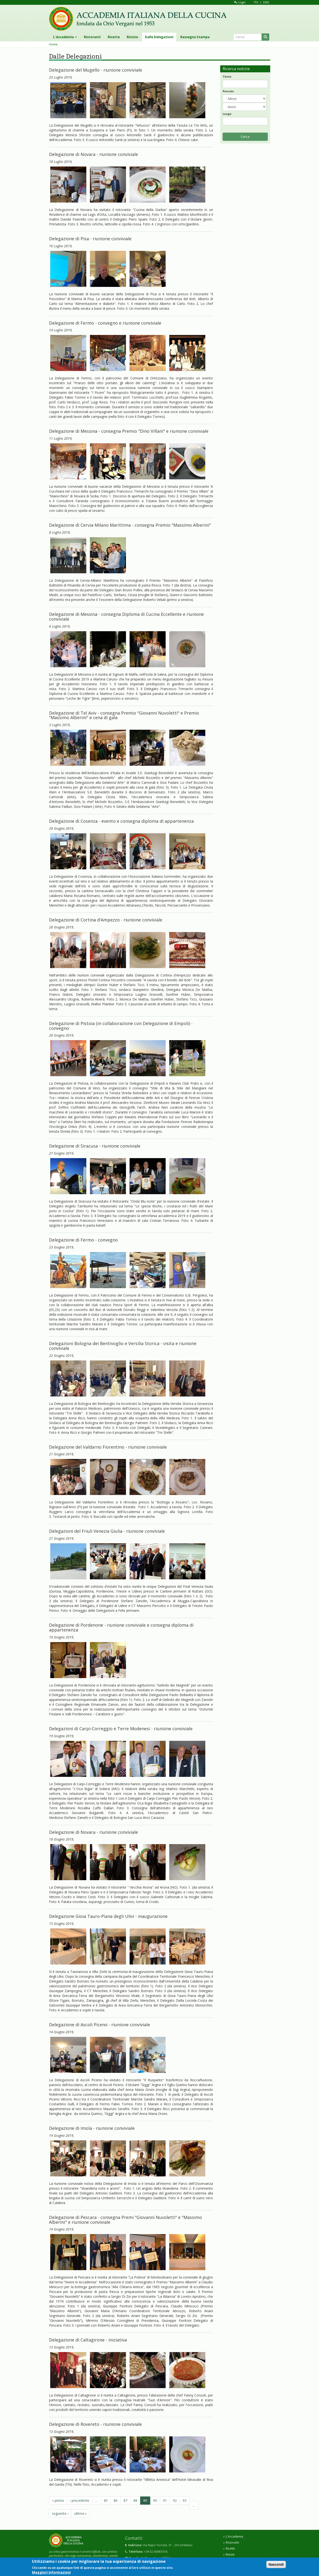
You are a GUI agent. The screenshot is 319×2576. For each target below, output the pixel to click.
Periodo (228, 91)
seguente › (60, 2513)
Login (240, 2)
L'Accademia (65, 37)
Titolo (227, 76)
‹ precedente (79, 2500)
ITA (256, 2)
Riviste (132, 37)
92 (175, 2500)
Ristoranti (92, 37)
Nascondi (276, 2564)
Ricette (114, 37)
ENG (266, 2)
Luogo (227, 114)
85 (106, 2500)
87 (125, 2500)
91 (165, 2500)
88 (135, 2500)
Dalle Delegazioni (159, 37)
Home (53, 44)
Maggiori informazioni (51, 2572)
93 (185, 2500)
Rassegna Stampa (195, 37)
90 (155, 2500)
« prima (58, 2500)
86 (116, 2500)
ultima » (80, 2513)
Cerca (245, 136)
